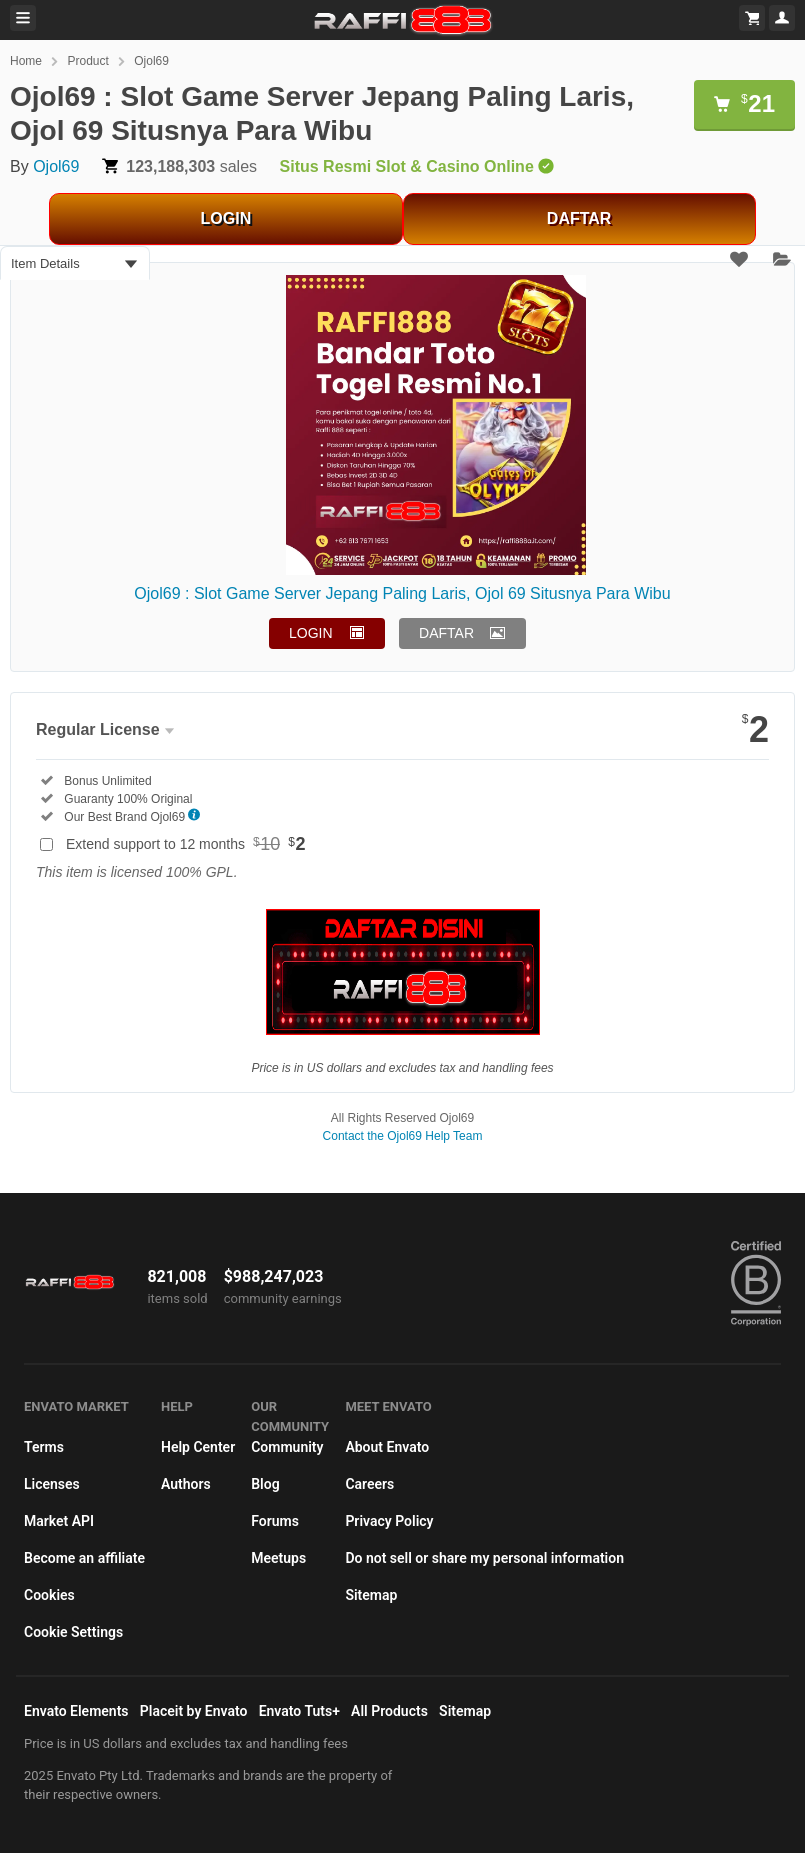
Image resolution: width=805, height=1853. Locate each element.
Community (287, 1447)
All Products (389, 1711)
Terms (44, 1447)
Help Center (198, 1447)
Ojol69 (151, 61)
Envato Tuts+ (299, 1711)
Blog (265, 1484)
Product (87, 61)
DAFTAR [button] (446, 633)
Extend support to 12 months (186, 844)
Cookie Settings (73, 1632)
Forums (275, 1521)
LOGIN (226, 218)
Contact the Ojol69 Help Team (403, 1136)
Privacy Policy (389, 1521)
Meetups (278, 1558)
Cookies (49, 1595)
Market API (59, 1521)
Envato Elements (76, 1711)
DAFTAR (579, 218)
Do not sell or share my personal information (484, 1558)
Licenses (52, 1484)
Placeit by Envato (194, 1711)
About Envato (387, 1447)
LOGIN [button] (311, 633)
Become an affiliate (84, 1558)
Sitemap (371, 1595)
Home (26, 61)
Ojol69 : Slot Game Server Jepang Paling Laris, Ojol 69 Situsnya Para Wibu (402, 593)
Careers (369, 1484)
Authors (186, 1484)
